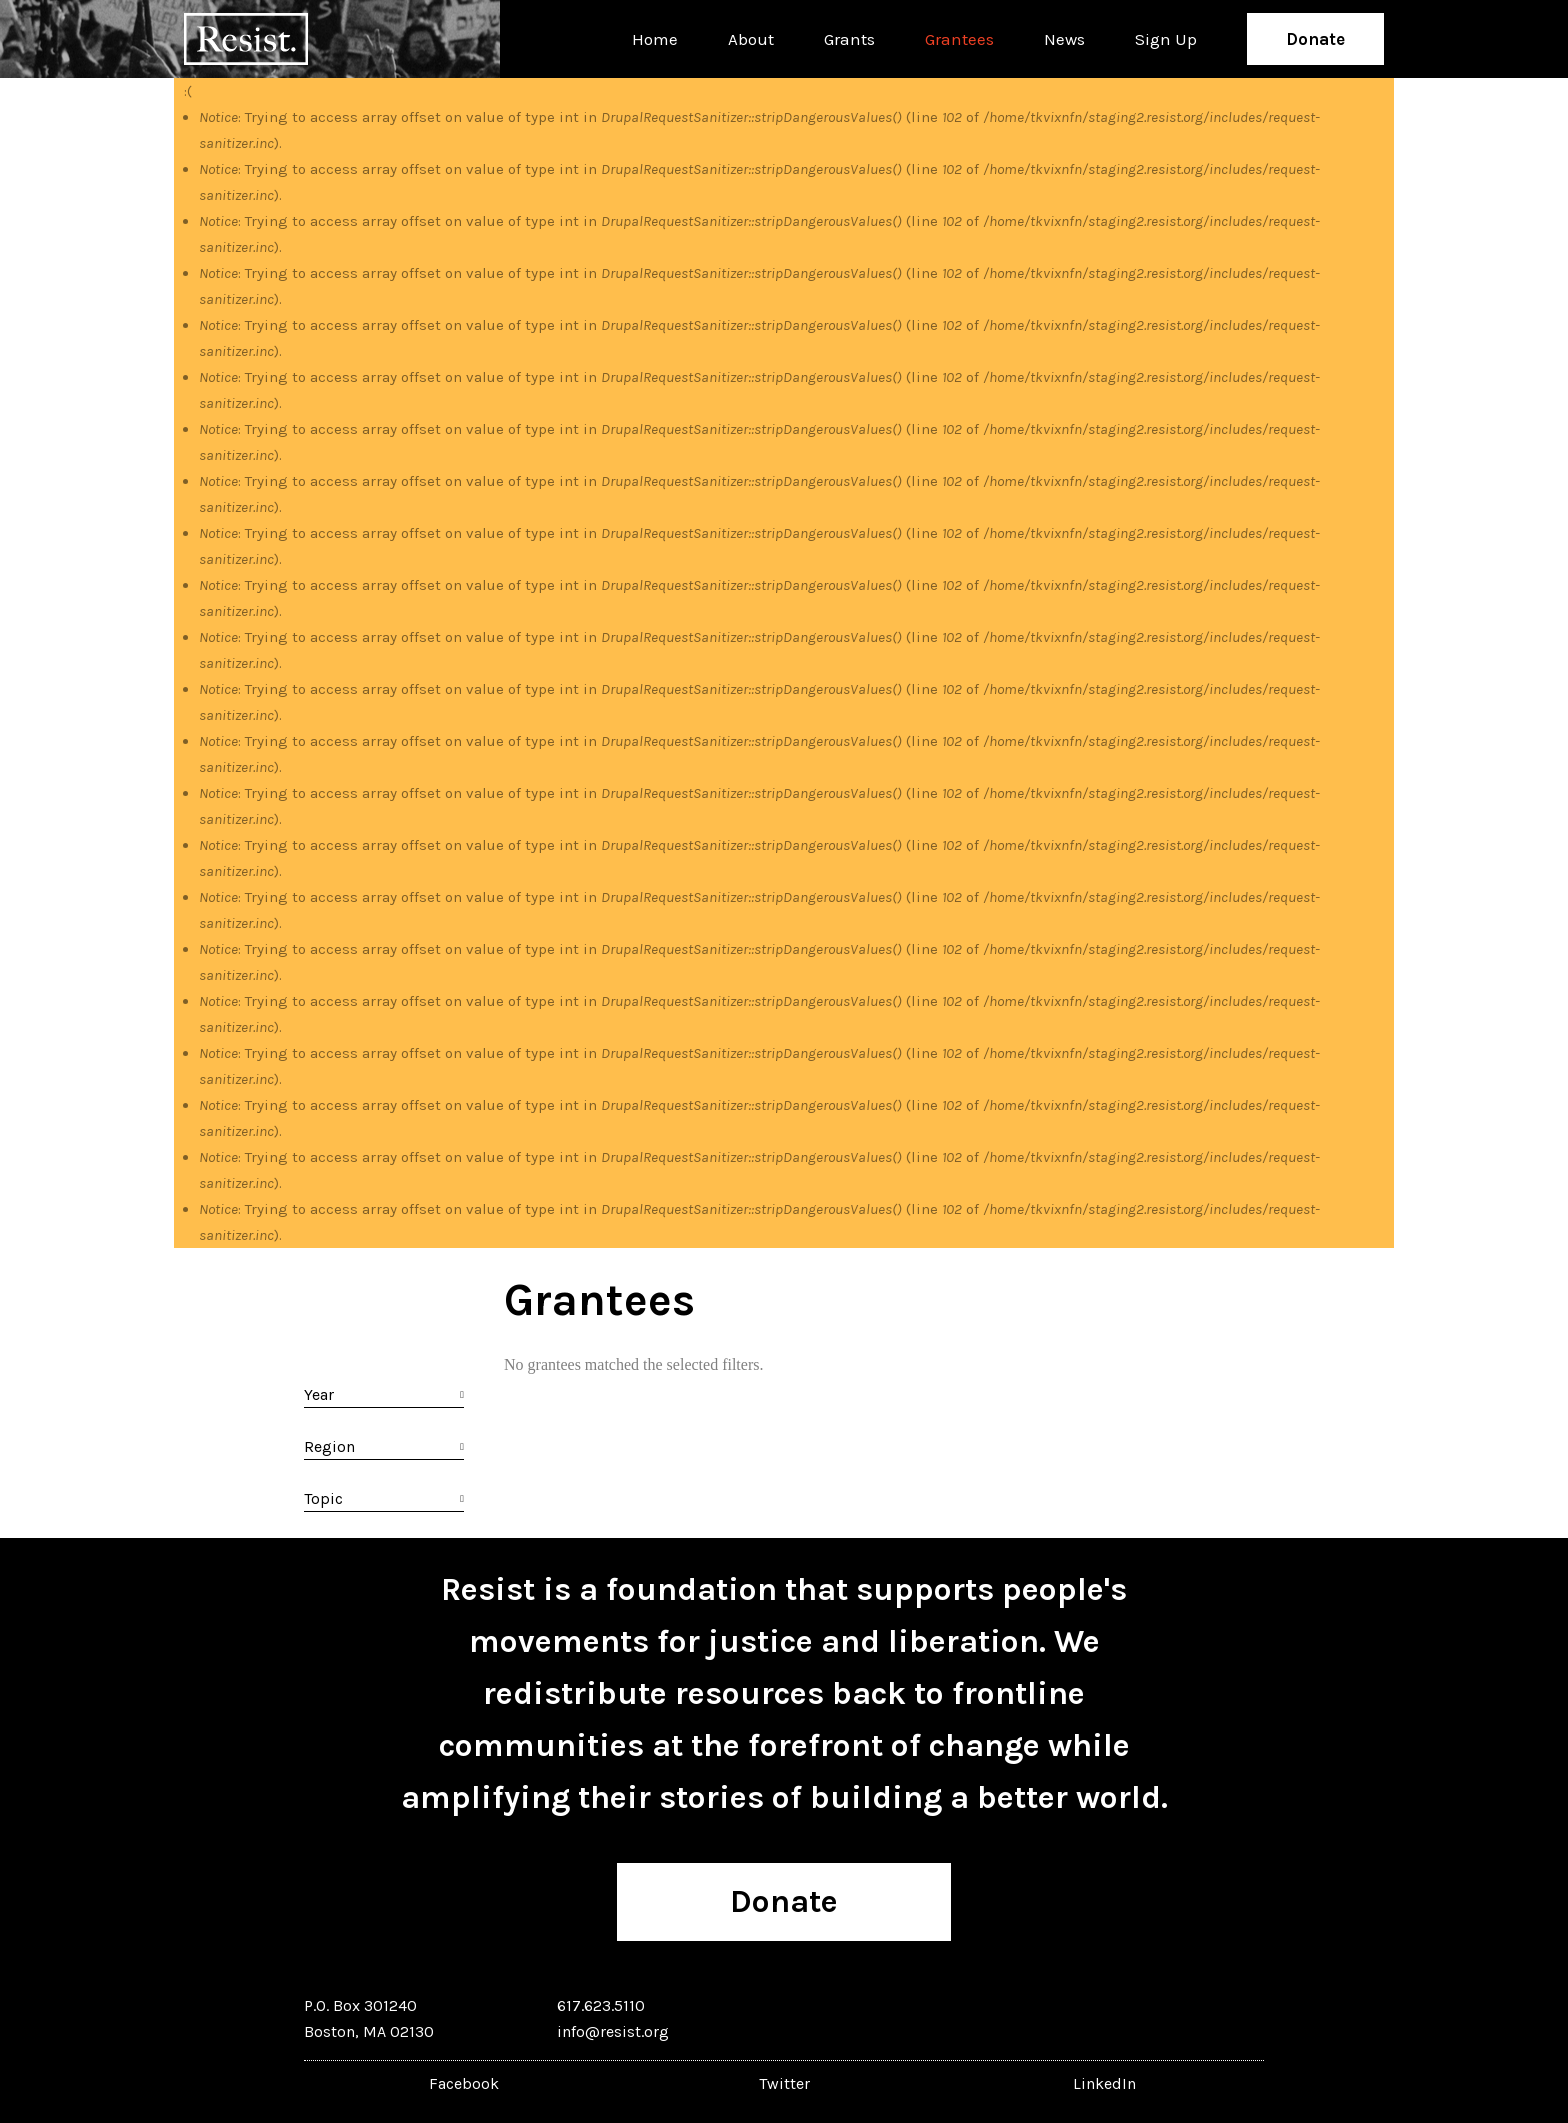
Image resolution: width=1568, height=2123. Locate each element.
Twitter (784, 2083)
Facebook (464, 2083)
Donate (1315, 39)
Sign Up (1166, 39)
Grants (849, 39)
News (1064, 39)
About (751, 39)
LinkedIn (1104, 2083)
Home (655, 39)
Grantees (959, 39)
